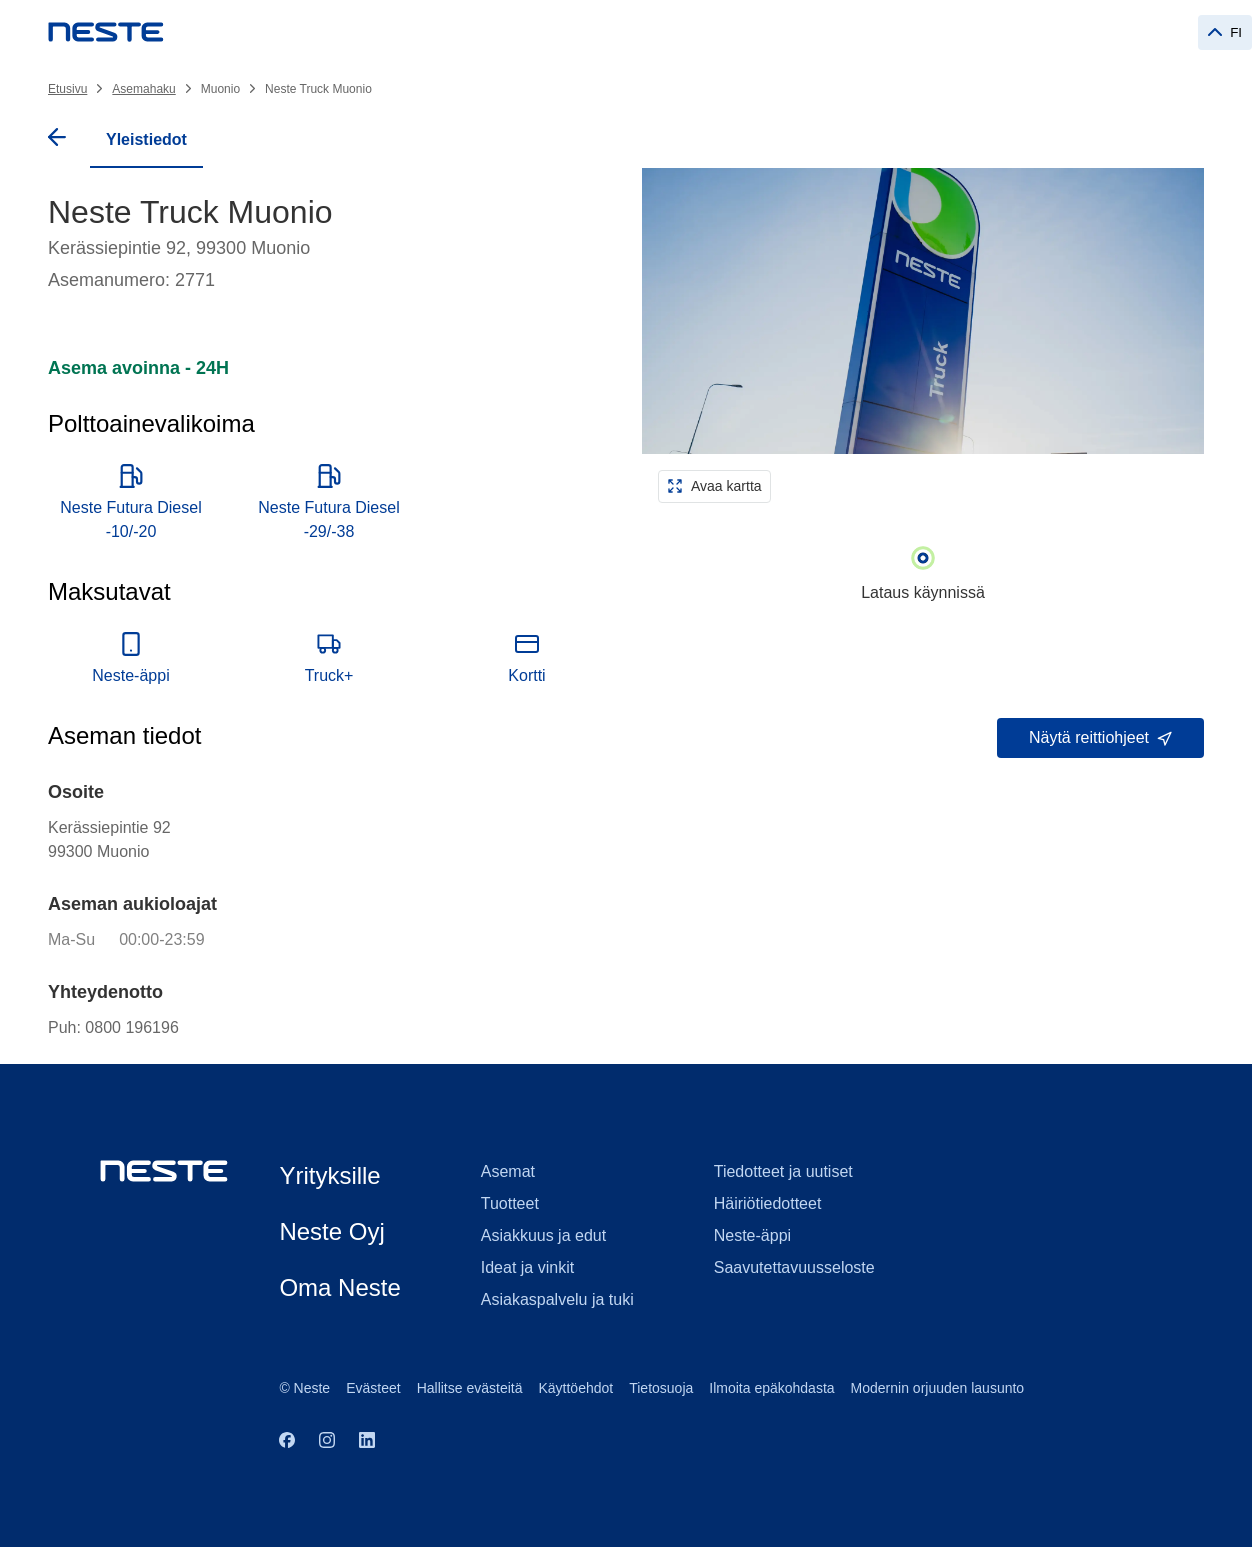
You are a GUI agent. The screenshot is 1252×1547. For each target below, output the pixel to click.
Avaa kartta (714, 486)
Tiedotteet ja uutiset (783, 1171)
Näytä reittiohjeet (1100, 737)
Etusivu (67, 89)
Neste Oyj (331, 1231)
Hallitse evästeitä (470, 1388)
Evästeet (373, 1388)
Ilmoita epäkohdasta (771, 1388)
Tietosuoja (661, 1388)
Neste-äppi (752, 1235)
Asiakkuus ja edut (543, 1235)
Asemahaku (143, 89)
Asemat (508, 1171)
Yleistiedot (146, 139)
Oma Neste (339, 1287)
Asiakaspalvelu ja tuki (557, 1299)
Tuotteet (510, 1203)
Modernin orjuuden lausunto (938, 1388)
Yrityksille (329, 1175)
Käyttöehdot (575, 1388)
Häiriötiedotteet (768, 1203)
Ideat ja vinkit (527, 1267)
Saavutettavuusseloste (794, 1267)
